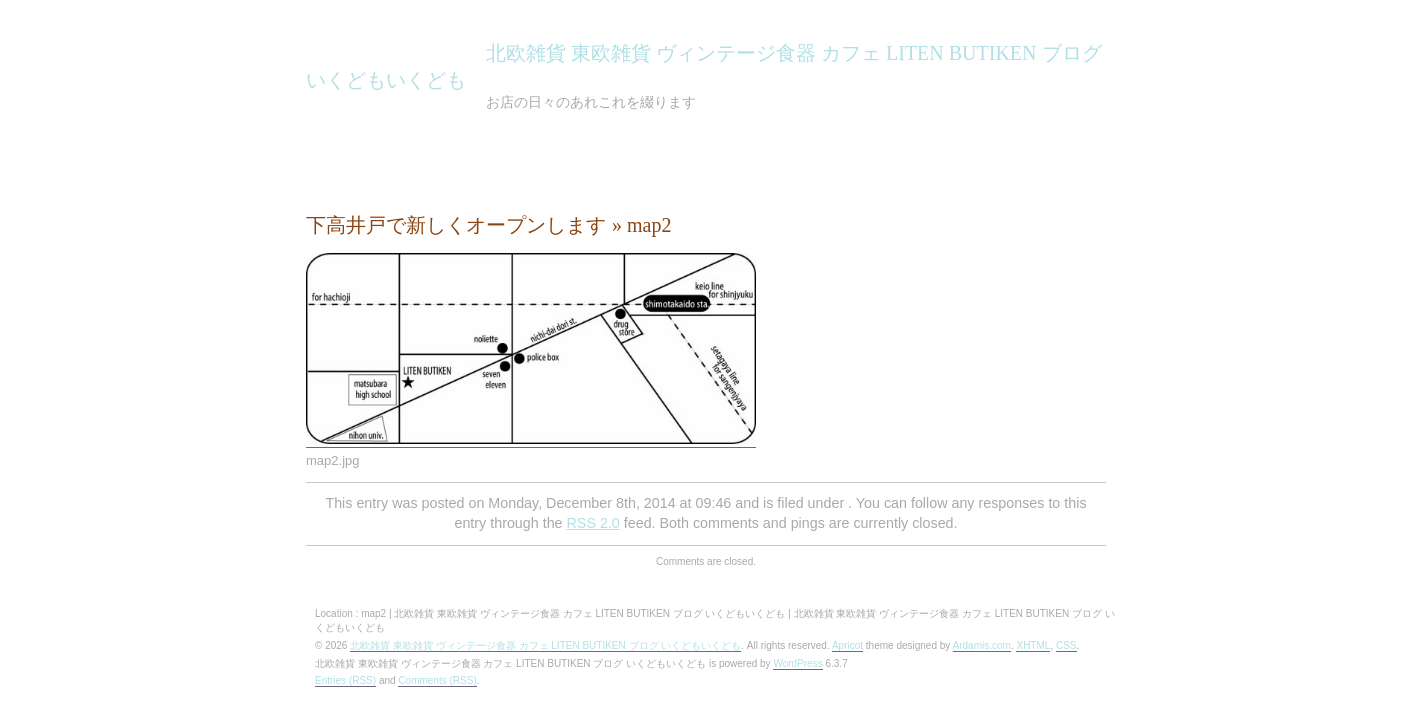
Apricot (847, 645)
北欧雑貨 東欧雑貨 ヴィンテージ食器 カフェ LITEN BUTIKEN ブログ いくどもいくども (545, 645)
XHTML (1033, 645)
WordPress (797, 663)
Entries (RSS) (345, 680)
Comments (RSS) (437, 680)
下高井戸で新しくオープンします (456, 225)
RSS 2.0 (593, 523)
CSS (1066, 645)
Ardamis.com (982, 645)
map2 (649, 225)
